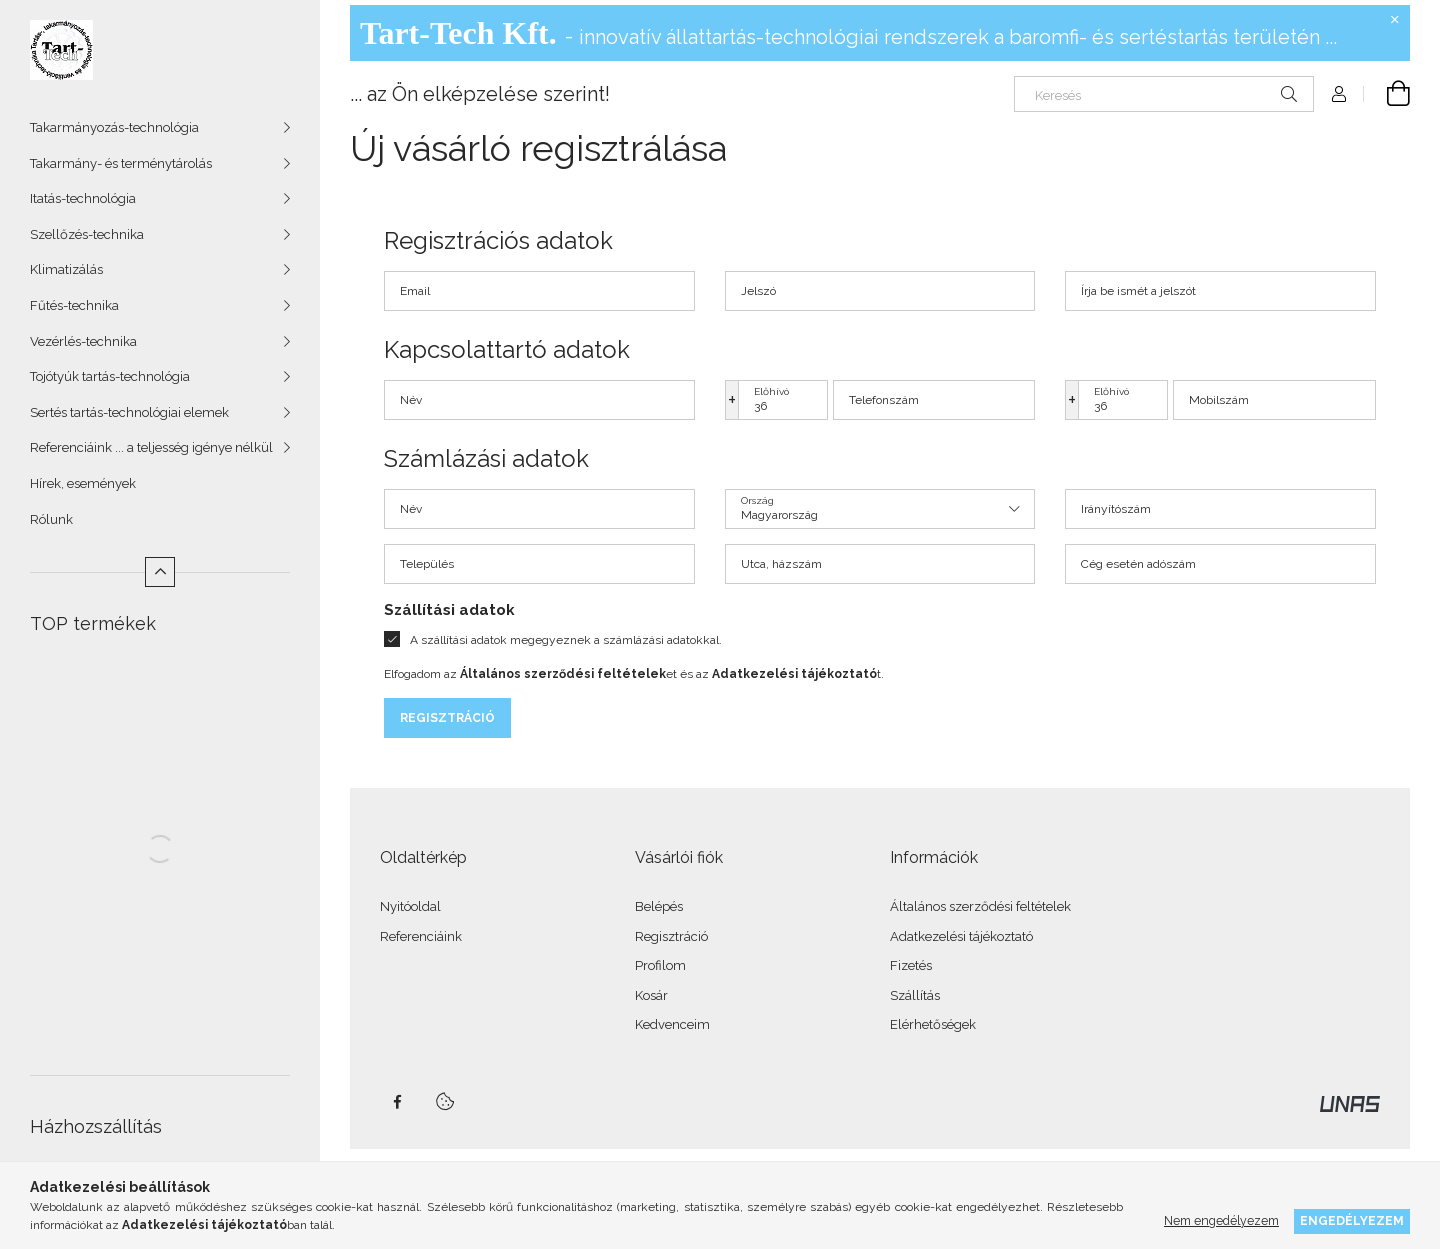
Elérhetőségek (933, 1024)
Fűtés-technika (74, 305)
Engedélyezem (1352, 1220)
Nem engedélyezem (1221, 1220)
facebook (397, 1102)
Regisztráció (447, 718)
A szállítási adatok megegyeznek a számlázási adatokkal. (566, 640)
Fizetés (911, 965)
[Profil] (1339, 94)
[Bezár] (1395, 20)
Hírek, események (83, 483)
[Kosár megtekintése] (1387, 94)
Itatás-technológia (83, 198)
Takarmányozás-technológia (114, 127)
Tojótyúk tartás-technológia (110, 376)
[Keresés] (1164, 94)
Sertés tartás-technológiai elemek (129, 412)
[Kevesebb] (160, 572)
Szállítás (915, 995)
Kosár (651, 995)
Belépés (659, 906)
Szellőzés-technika (87, 234)
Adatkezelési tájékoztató (961, 936)
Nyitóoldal (410, 906)
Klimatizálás (66, 269)
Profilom (660, 965)
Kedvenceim (672, 1024)
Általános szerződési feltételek (980, 906)
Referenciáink (421, 936)
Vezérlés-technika (83, 341)
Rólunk (51, 519)
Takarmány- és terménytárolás (121, 163)
